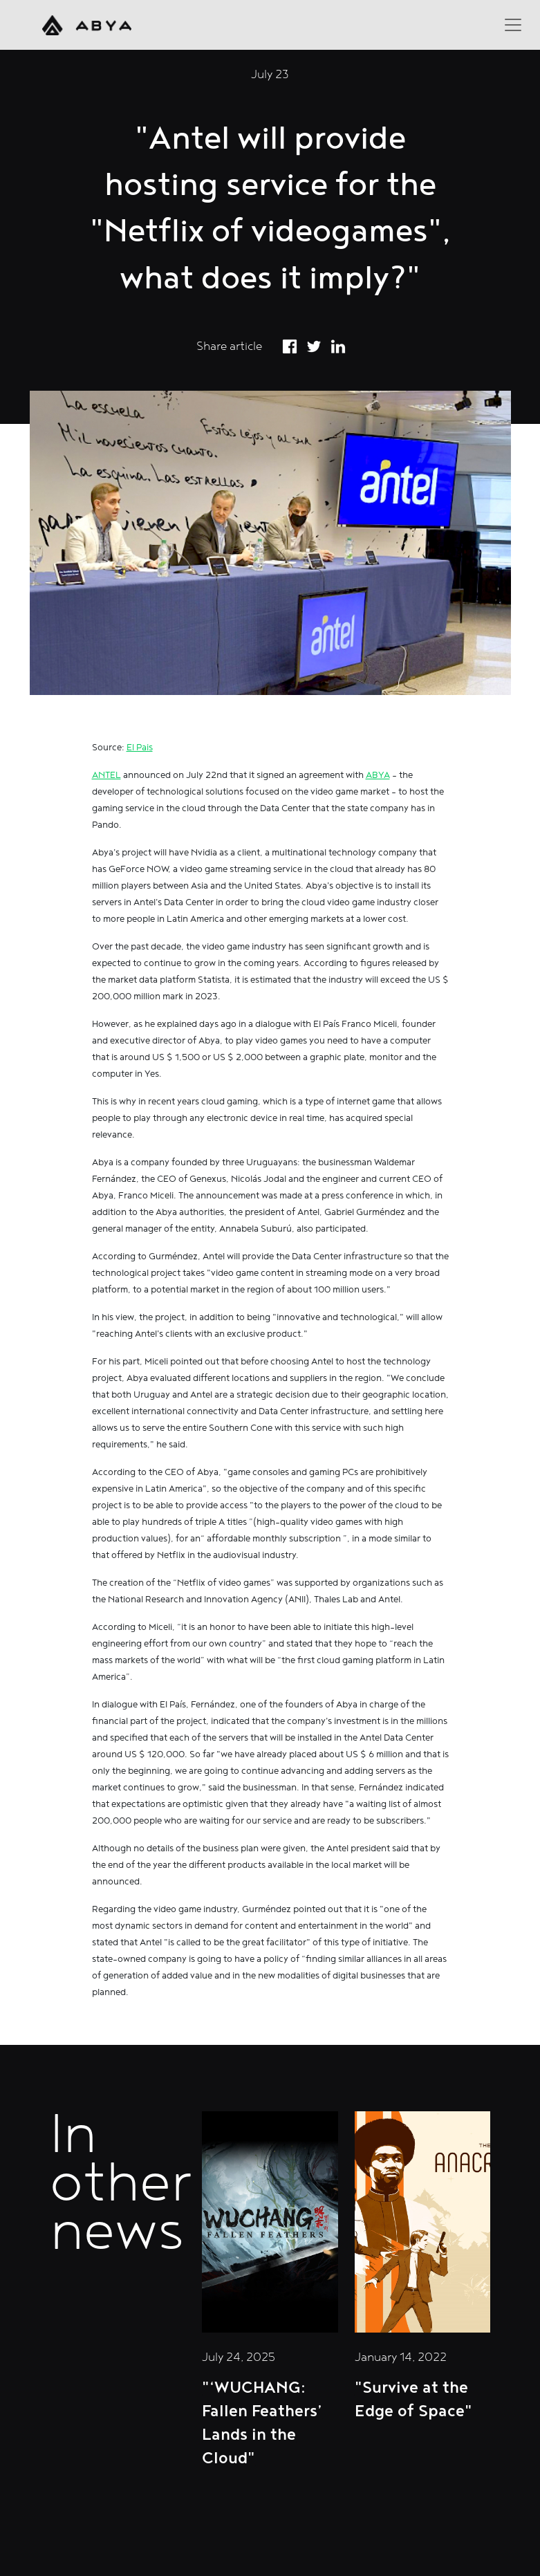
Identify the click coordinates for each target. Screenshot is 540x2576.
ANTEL (106, 775)
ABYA (378, 775)
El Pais (140, 747)
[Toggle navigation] (513, 25)
